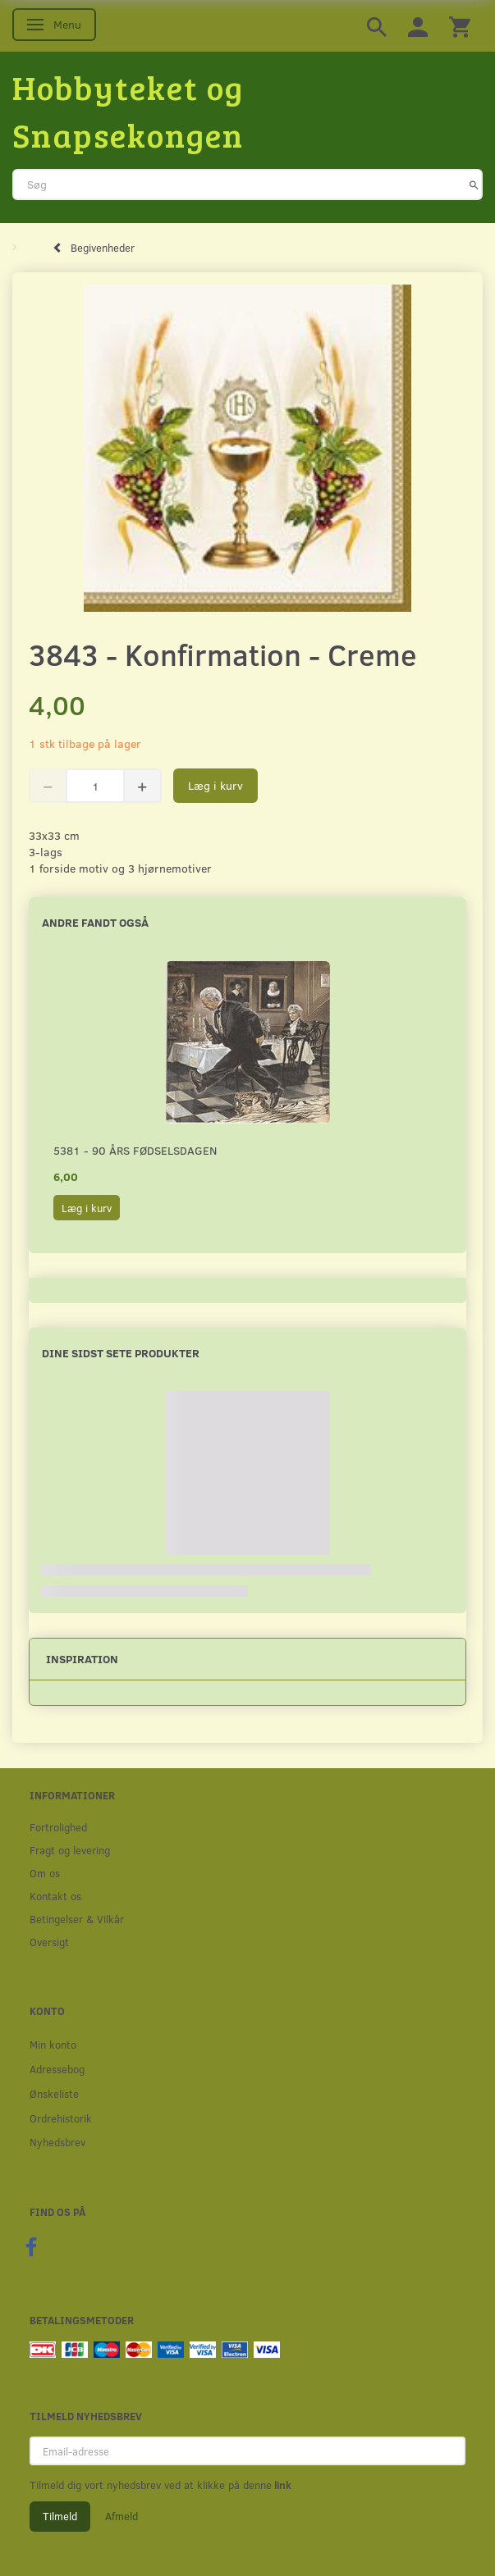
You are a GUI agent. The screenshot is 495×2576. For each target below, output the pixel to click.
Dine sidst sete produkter (120, 1353)
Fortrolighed (58, 1827)
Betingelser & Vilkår (77, 1919)
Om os (45, 1873)
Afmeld (121, 2516)
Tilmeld (60, 2516)
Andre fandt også (95, 922)
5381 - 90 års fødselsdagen (135, 1150)
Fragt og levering (70, 1850)
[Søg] (474, 184)
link (281, 2485)
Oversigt (49, 1942)
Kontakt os (55, 1896)
